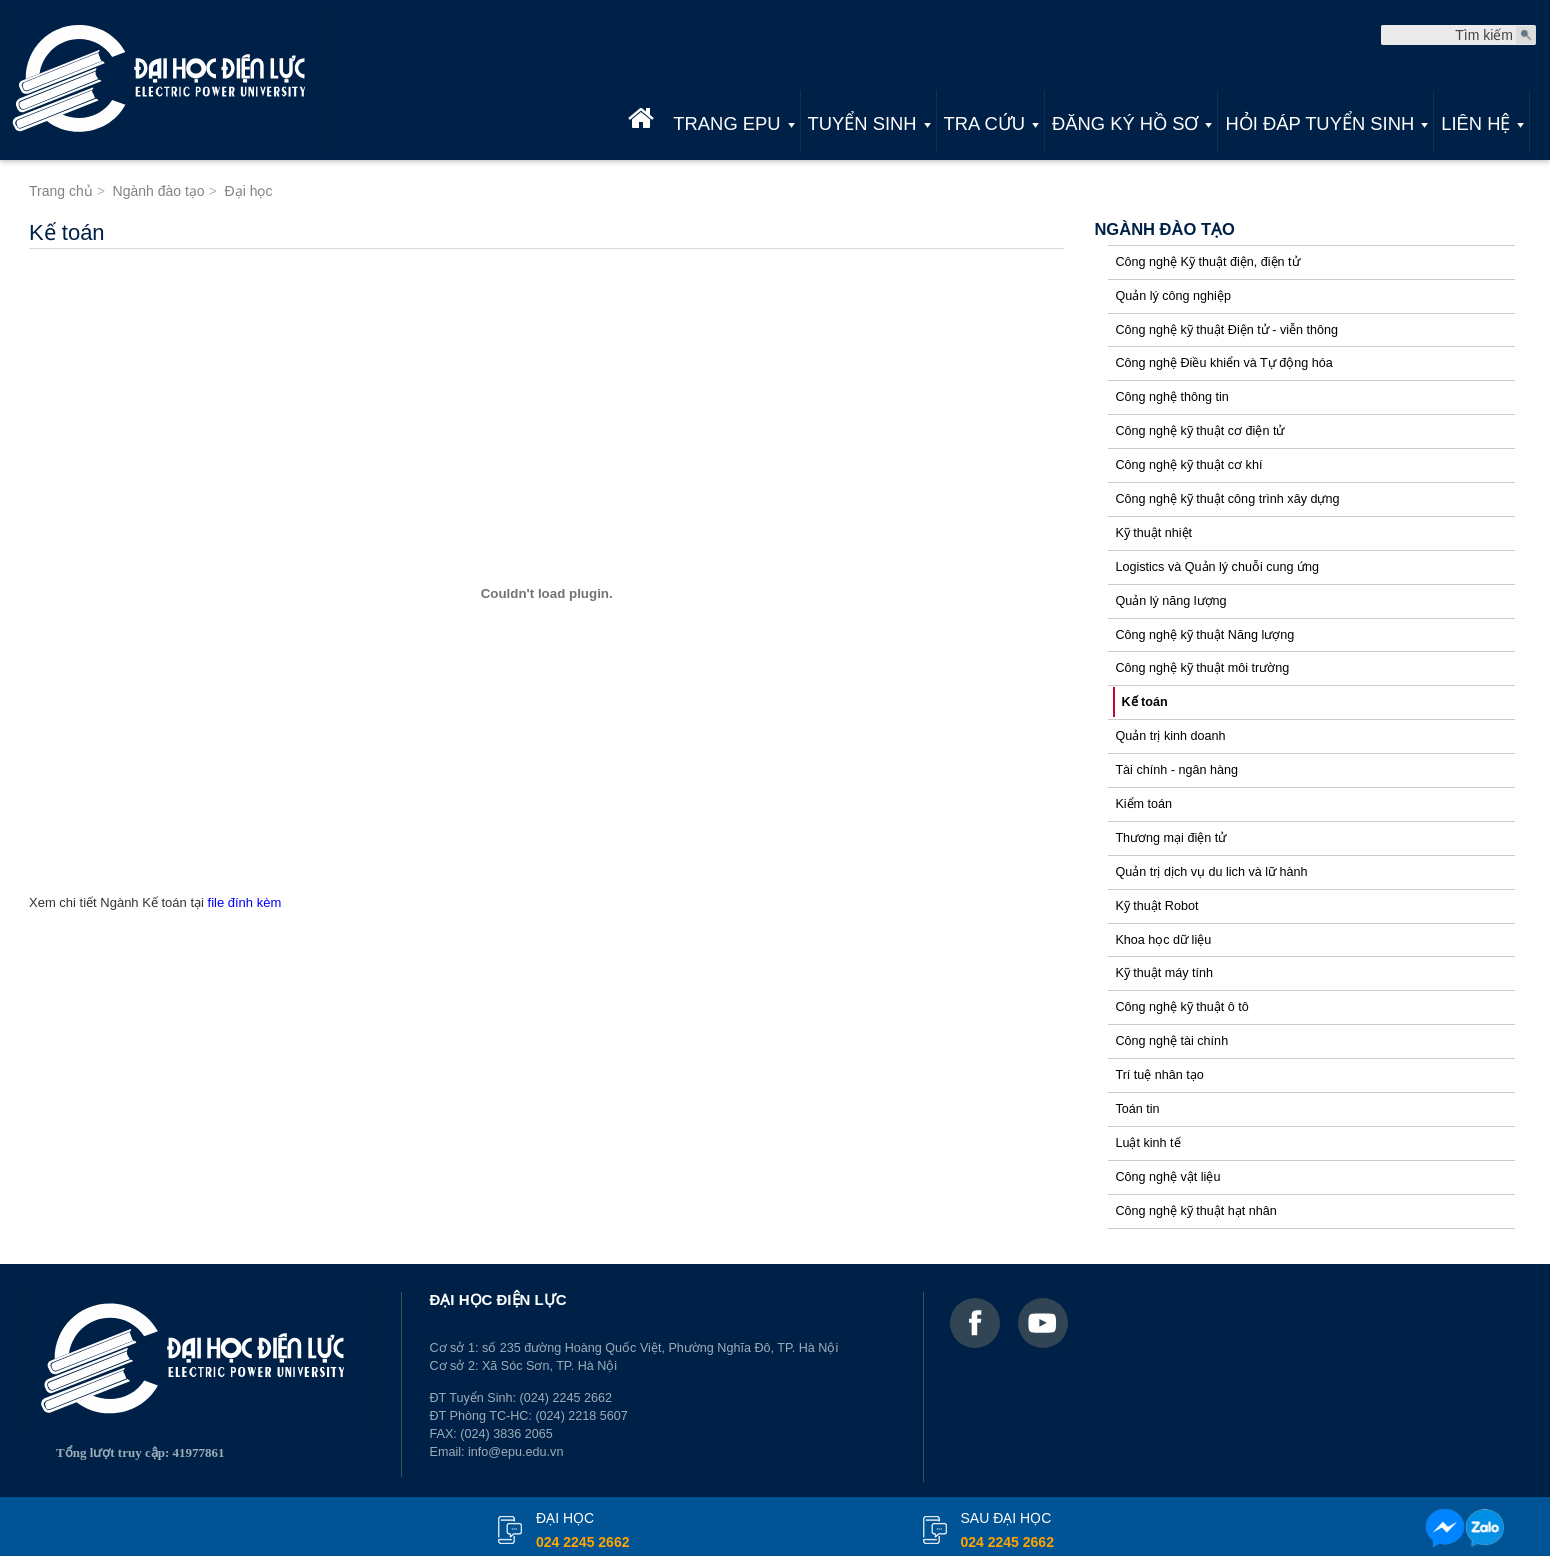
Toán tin (1137, 1109)
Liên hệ (1475, 123)
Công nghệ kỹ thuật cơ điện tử (1199, 431)
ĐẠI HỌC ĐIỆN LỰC (498, 1299)
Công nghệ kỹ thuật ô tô (1181, 1007)
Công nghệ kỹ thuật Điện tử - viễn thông (1226, 330)
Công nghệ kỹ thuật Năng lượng (1204, 635)
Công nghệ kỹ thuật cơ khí (1188, 465)
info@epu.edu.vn (515, 1452)
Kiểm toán (1143, 804)
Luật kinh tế (1147, 1143)
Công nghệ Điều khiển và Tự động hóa (1223, 363)
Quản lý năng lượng (1170, 601)
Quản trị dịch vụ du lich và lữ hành (1211, 872)
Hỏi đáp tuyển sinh (1319, 123)
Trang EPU (726, 123)
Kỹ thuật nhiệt (1153, 533)
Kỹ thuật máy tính (1164, 973)
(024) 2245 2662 (566, 1398)
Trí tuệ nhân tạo (1159, 1075)
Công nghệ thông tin (1171, 397)
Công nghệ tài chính (1171, 1041)
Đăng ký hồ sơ (1125, 123)
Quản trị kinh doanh (1170, 736)
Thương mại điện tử (1170, 838)
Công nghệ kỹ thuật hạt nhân (1195, 1211)
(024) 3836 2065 (506, 1434)
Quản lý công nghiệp (1173, 296)
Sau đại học (1007, 1532)
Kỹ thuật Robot (1156, 906)
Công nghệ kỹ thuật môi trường (1202, 668)
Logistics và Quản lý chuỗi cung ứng (1217, 567)
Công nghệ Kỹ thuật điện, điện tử (1207, 262)
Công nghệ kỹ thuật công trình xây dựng (1227, 499)
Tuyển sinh (862, 123)
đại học (582, 1532)
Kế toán (1144, 702)
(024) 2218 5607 (581, 1416)
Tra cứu (984, 123)
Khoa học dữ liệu (1163, 940)
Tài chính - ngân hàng (1176, 770)
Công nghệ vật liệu (1167, 1177)
